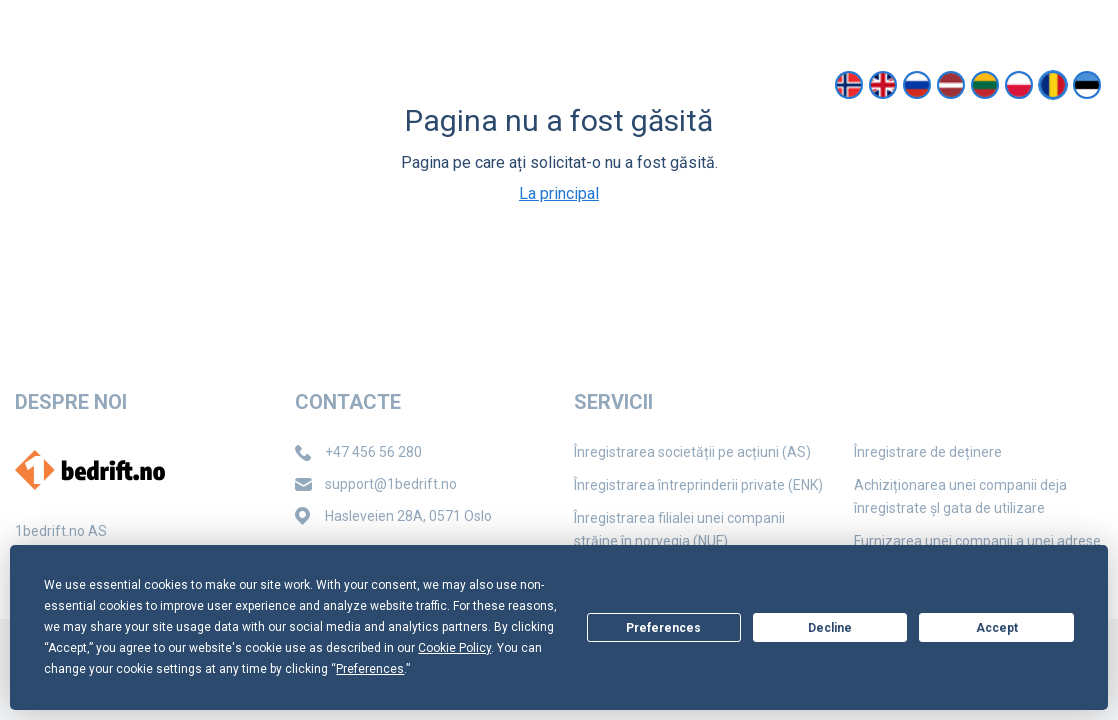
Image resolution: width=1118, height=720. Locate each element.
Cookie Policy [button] (454, 648)
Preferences (663, 628)
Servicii (326, 84)
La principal (559, 193)
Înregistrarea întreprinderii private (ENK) (698, 485)
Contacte (551, 84)
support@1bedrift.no (958, 19)
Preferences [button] (370, 669)
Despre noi (432, 84)
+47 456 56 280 (373, 452)
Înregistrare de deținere (928, 452)
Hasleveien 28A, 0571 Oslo (408, 516)
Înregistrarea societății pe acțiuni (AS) (692, 452)
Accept (997, 628)
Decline (830, 628)
